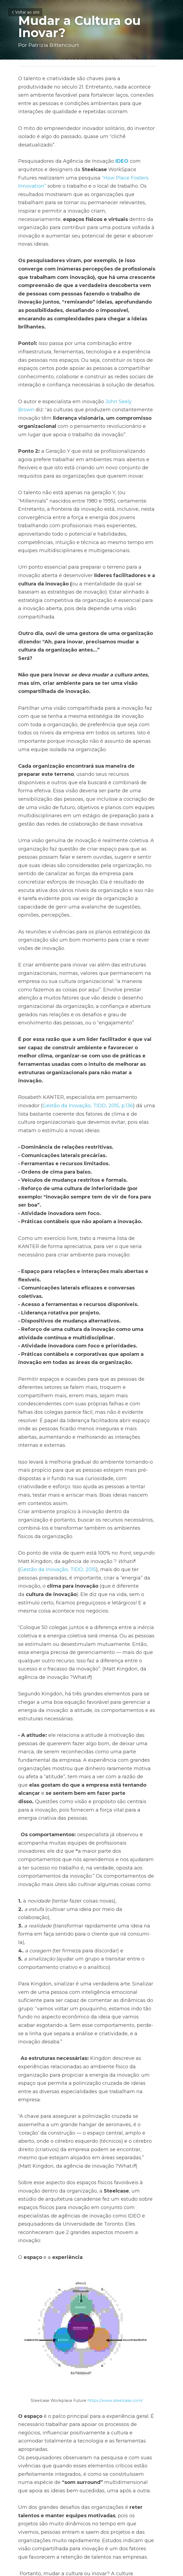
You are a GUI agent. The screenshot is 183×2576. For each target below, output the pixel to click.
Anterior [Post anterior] (25, 2502)
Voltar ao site (25, 12)
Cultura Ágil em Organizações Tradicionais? (43, 2518)
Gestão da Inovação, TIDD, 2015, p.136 (65, 1056)
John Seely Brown (127, 377)
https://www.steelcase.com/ (120, 2251)
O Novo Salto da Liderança (120, 2514)
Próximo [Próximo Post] (102, 2502)
